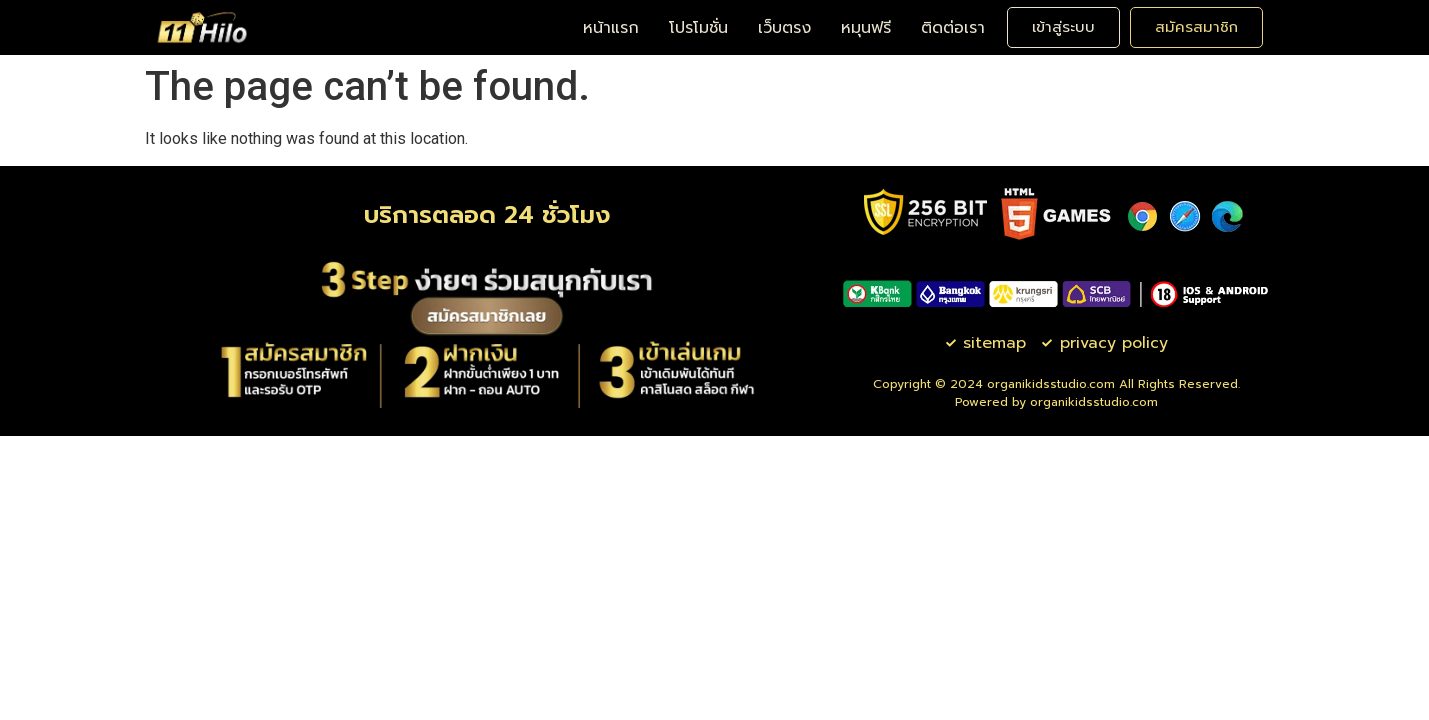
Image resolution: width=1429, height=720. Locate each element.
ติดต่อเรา (953, 28)
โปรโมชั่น (698, 28)
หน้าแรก (611, 28)
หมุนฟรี (866, 28)
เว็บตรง (784, 28)
